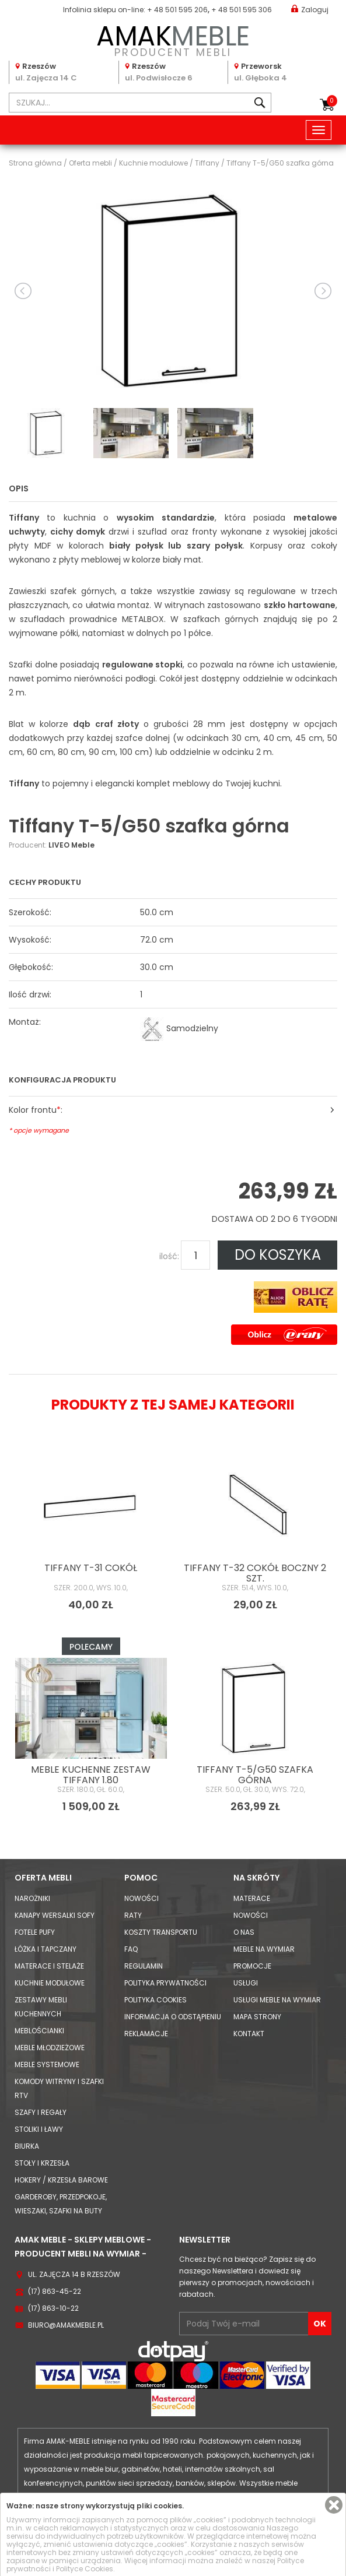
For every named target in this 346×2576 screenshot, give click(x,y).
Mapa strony (257, 2017)
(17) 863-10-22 (53, 2308)
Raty (133, 1915)
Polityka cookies (155, 2000)
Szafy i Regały (41, 2112)
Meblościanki (39, 2031)
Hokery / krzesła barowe (61, 2180)
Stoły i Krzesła (42, 2163)
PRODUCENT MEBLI (173, 39)
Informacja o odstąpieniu (172, 2017)
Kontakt (248, 2034)
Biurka (27, 2146)
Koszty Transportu (160, 1932)
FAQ (131, 1949)
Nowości (141, 1898)
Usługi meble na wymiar (277, 2000)
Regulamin (143, 1966)
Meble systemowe (47, 2064)
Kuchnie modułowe (50, 1983)
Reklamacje (146, 2034)
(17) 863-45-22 (54, 2291)
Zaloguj (309, 9)
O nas (243, 1932)
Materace (251, 1898)
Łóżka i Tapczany (45, 1949)
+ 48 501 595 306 (241, 10)
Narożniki (32, 1898)
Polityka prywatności (165, 1983)
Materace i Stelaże (49, 1966)
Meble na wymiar (264, 1949)
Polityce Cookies (84, 2569)
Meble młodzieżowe (50, 2048)
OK (319, 2323)
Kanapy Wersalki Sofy (55, 1915)
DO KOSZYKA (278, 1254)
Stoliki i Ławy (39, 2129)
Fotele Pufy (35, 1932)
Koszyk (332, 101)
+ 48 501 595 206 (177, 10)
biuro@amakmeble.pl (66, 2325)
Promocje (252, 1966)
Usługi (245, 1983)
